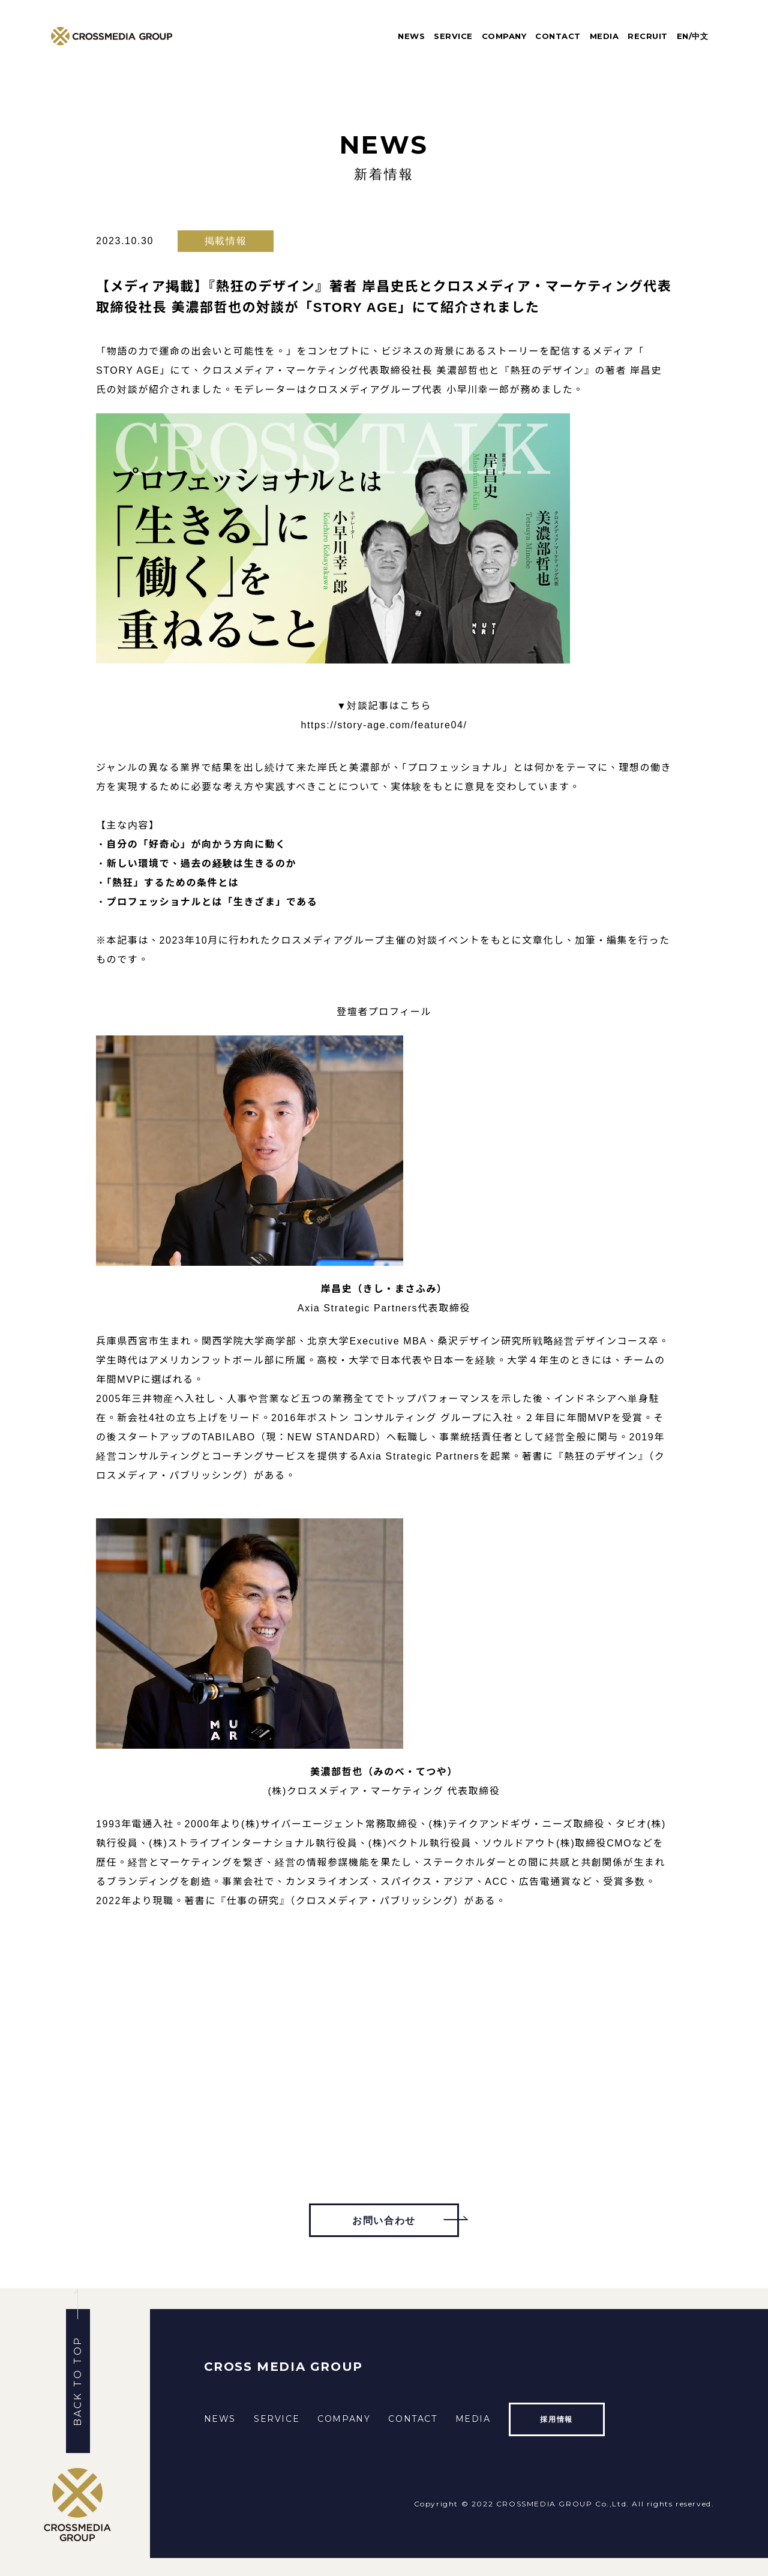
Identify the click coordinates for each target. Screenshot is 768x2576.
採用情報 (556, 2419)
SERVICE (453, 36)
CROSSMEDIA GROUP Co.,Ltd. (562, 2503)
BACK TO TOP (77, 2381)
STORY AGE (128, 370)
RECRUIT (648, 36)
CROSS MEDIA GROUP (283, 2366)
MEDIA (604, 36)
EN (683, 36)
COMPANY (504, 36)
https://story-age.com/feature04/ (384, 725)
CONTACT (558, 36)
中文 (700, 36)
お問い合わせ (384, 2220)
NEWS (411, 36)
